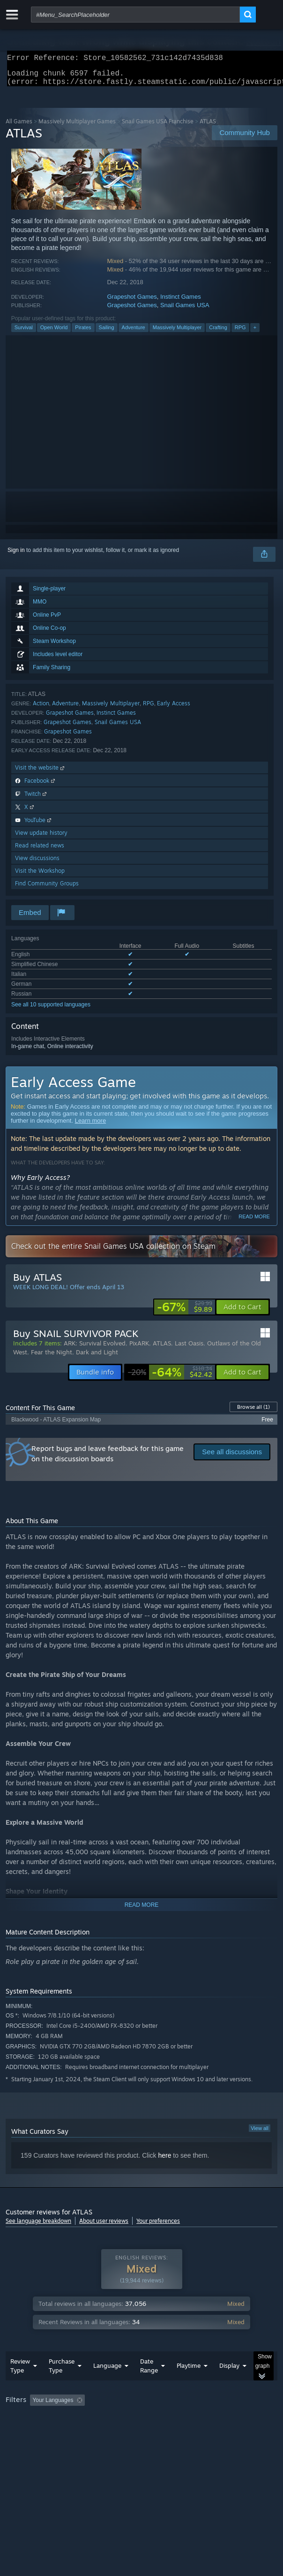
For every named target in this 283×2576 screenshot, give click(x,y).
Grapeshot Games (132, 302)
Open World (54, 333)
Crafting (218, 333)
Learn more (90, 1126)
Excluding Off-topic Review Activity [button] (147, 2419)
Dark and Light (97, 1357)
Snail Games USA (184, 310)
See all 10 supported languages (50, 1010)
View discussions (37, 863)
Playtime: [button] (220, 2419)
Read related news (39, 850)
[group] (141, 2425)
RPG (240, 333)
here (164, 2161)
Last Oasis (189, 1348)
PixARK (139, 1348)
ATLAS (162, 1348)
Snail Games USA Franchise (158, 126)
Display (229, 2384)
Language (107, 2384)
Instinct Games (180, 302)
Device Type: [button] (245, 2431)
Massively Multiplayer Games (77, 126)
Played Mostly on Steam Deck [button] (45, 2431)
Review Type (20, 2384)
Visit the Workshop (40, 876)
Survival (24, 333)
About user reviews (103, 2226)
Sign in (16, 555)
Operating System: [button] (124, 2431)
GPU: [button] (203, 2431)
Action (41, 708)
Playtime (189, 2384)
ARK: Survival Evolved (95, 1348)
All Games (19, 126)
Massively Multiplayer (177, 333)
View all (259, 2134)
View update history (41, 838)
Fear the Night (51, 1357)
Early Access (173, 708)
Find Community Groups (47, 888)
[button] (242, 1312)
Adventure (133, 333)
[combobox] (135, 15)
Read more (254, 1222)
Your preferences (158, 2226)
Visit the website (40, 773)
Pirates (83, 333)
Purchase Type (61, 2384)
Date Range (149, 2384)
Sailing (106, 333)
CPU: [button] (172, 2431)
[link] (184, 1312)
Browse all (253, 1412)
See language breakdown (38, 2226)
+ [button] (254, 333)
